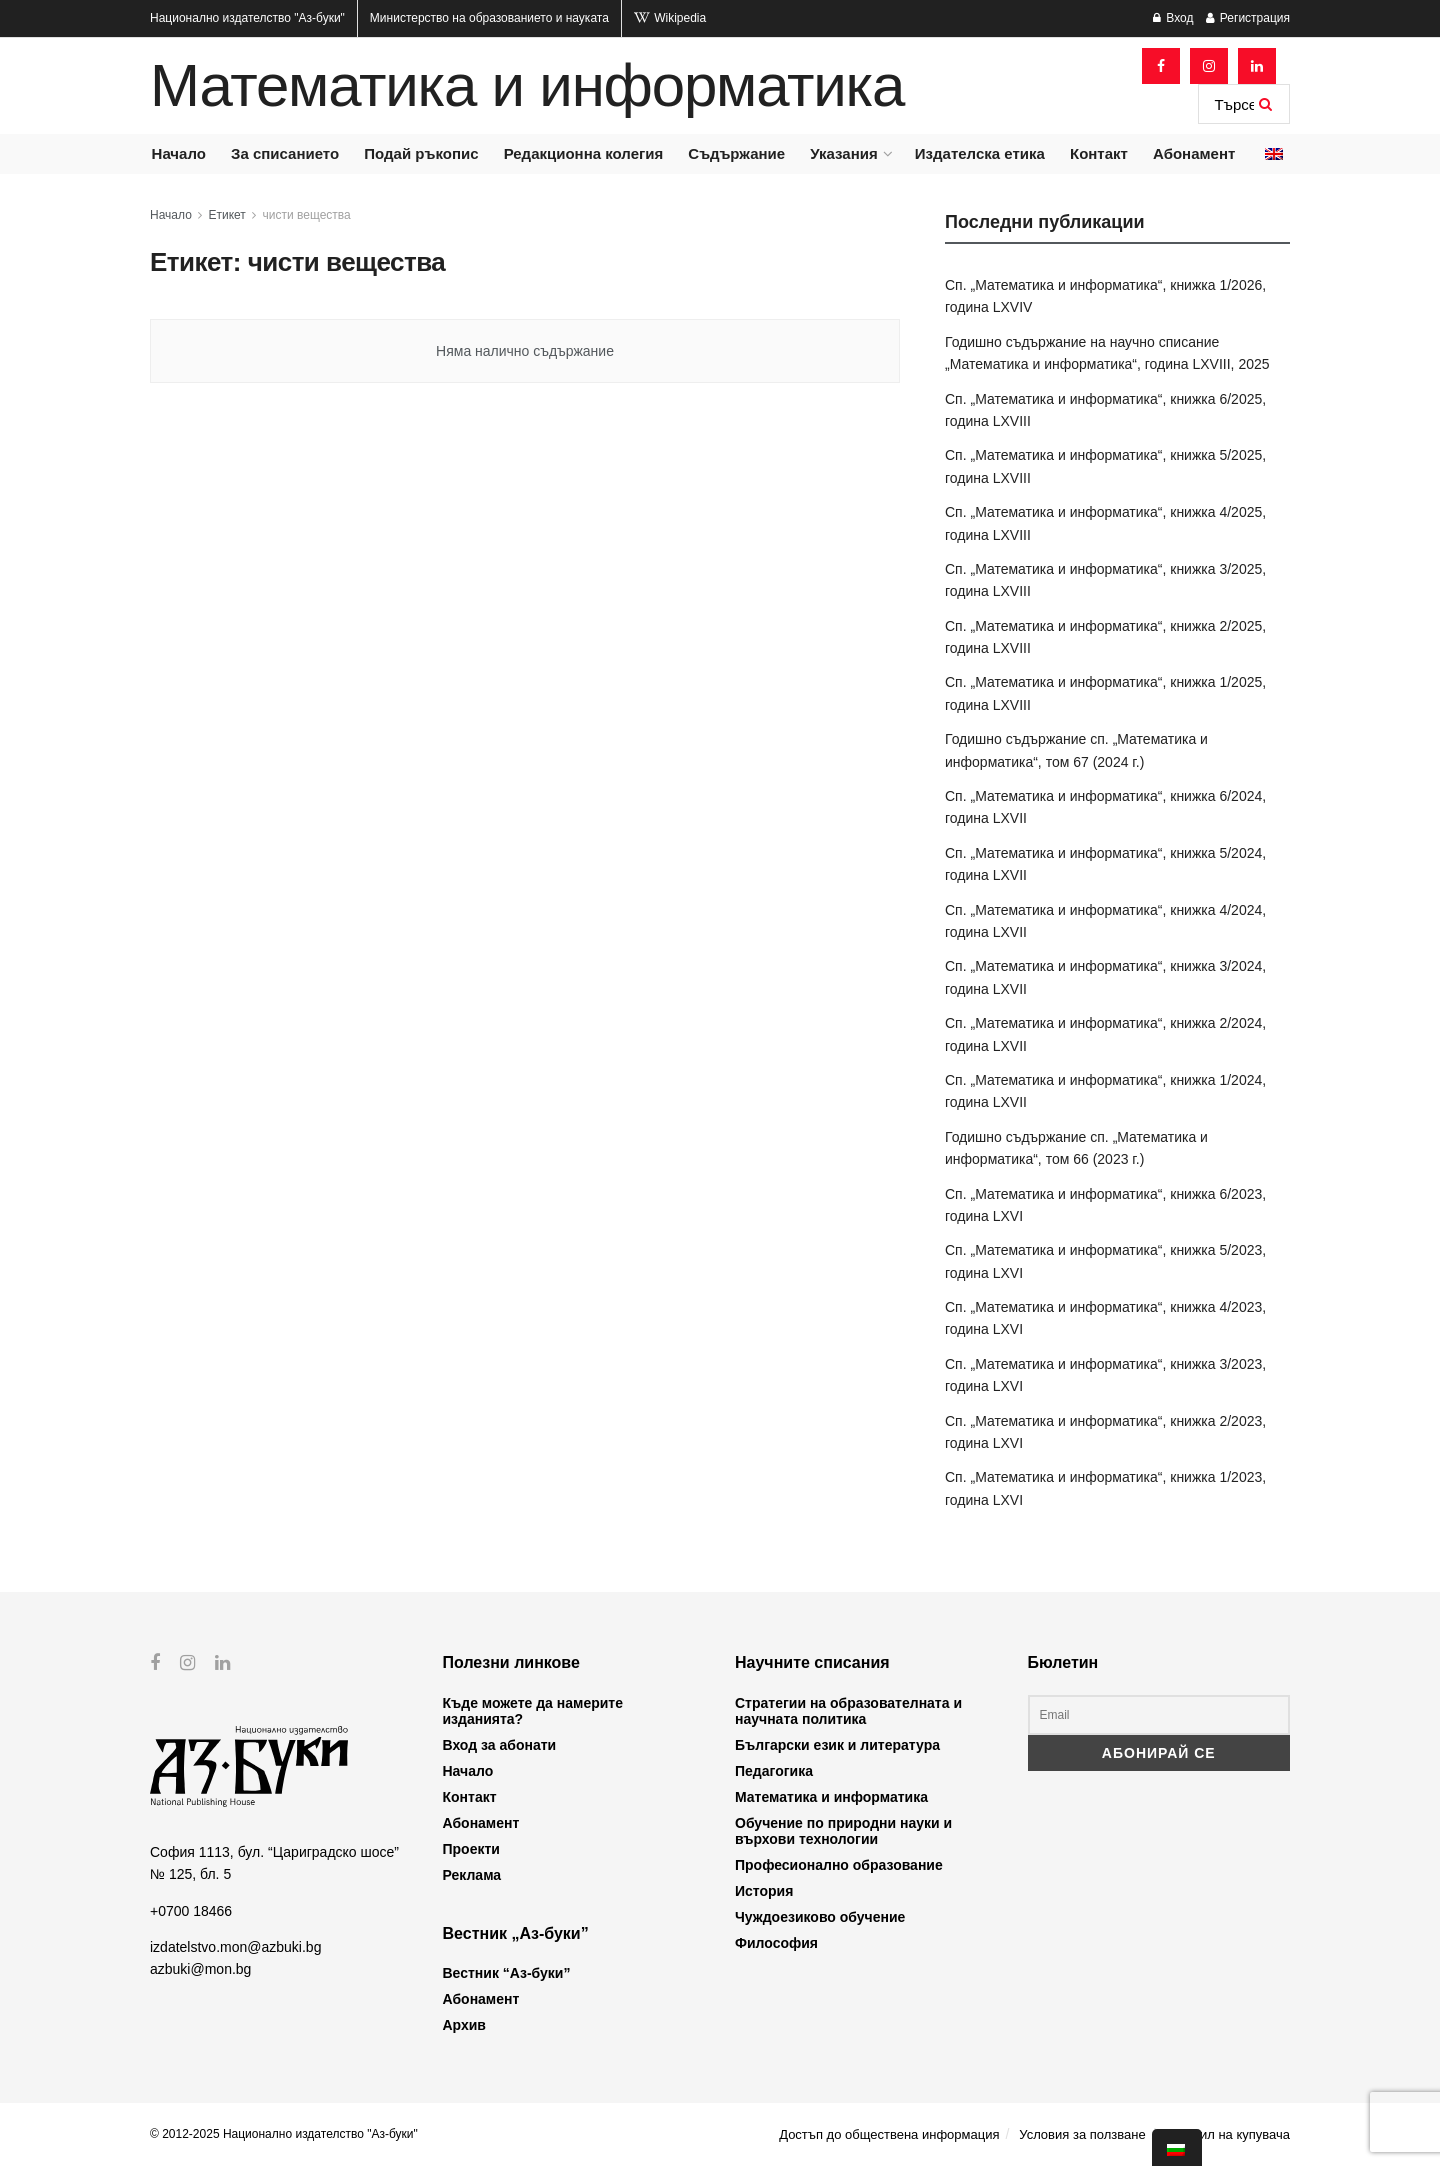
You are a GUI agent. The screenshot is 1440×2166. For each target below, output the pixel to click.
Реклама (472, 1875)
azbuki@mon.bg (200, 1969)
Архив (464, 2025)
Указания (843, 153)
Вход (1173, 18)
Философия (776, 1943)
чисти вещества (307, 215)
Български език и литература (837, 1745)
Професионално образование (839, 1865)
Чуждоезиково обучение (820, 1917)
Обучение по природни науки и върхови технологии (843, 1831)
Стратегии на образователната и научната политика (848, 1711)
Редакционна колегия (584, 153)
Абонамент (1194, 153)
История (764, 1891)
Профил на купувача (1227, 2134)
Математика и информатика (527, 86)
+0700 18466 (191, 1910)
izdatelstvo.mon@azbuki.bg (235, 1947)
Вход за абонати (500, 1745)
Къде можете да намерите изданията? (533, 1711)
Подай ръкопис (421, 153)
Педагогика (774, 1771)
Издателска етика (980, 153)
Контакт (1099, 153)
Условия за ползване (1082, 2134)
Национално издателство (247, 18)
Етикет (227, 215)
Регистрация (1248, 18)
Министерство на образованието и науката (489, 18)
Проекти (471, 1849)
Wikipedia (670, 18)
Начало (179, 153)
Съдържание (736, 153)
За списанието (285, 153)
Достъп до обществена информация (889, 2134)
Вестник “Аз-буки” (507, 1973)
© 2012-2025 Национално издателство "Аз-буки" (284, 2134)
